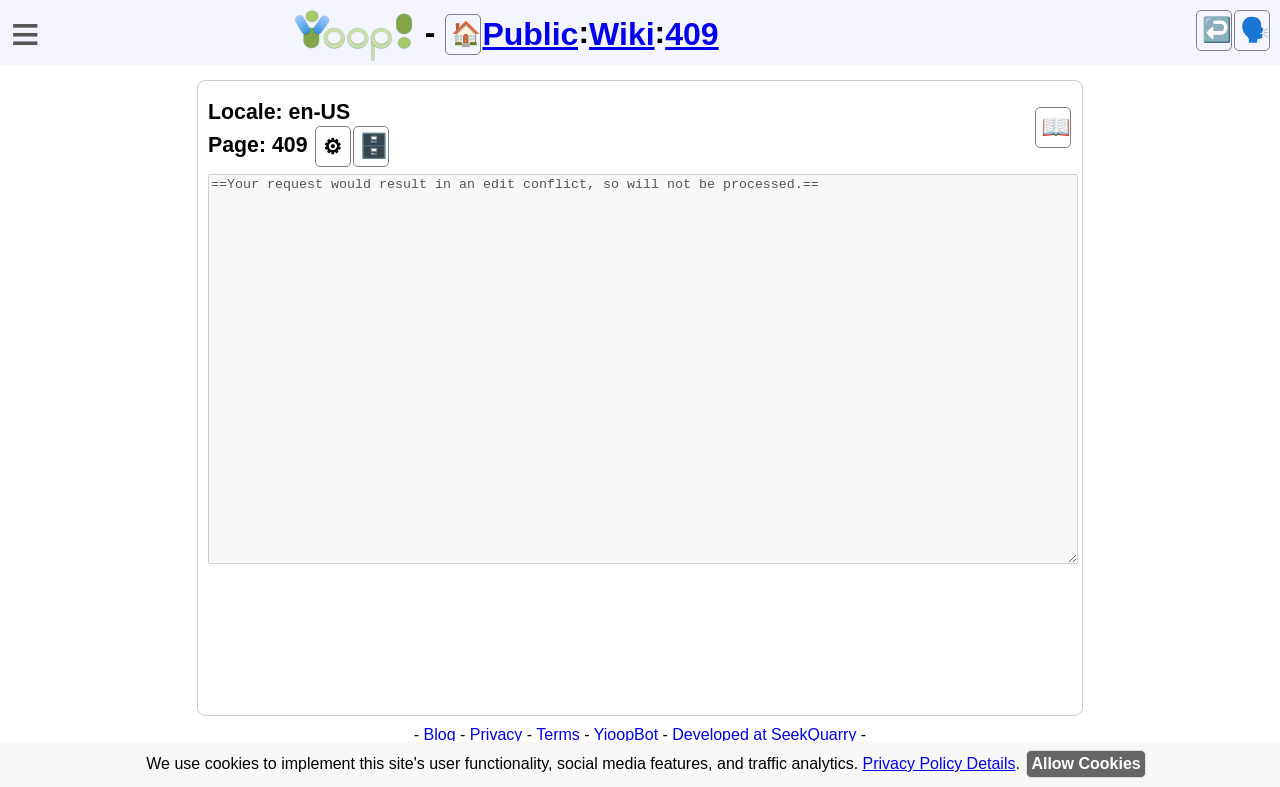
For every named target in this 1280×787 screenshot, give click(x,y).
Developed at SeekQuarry (764, 734)
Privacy (496, 734)
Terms (558, 734)
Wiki (622, 34)
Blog (440, 734)
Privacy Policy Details (939, 763)
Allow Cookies (1085, 763)
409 (691, 34)
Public (530, 34)
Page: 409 (258, 145)
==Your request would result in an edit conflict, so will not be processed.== (643, 369)
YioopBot (626, 734)
